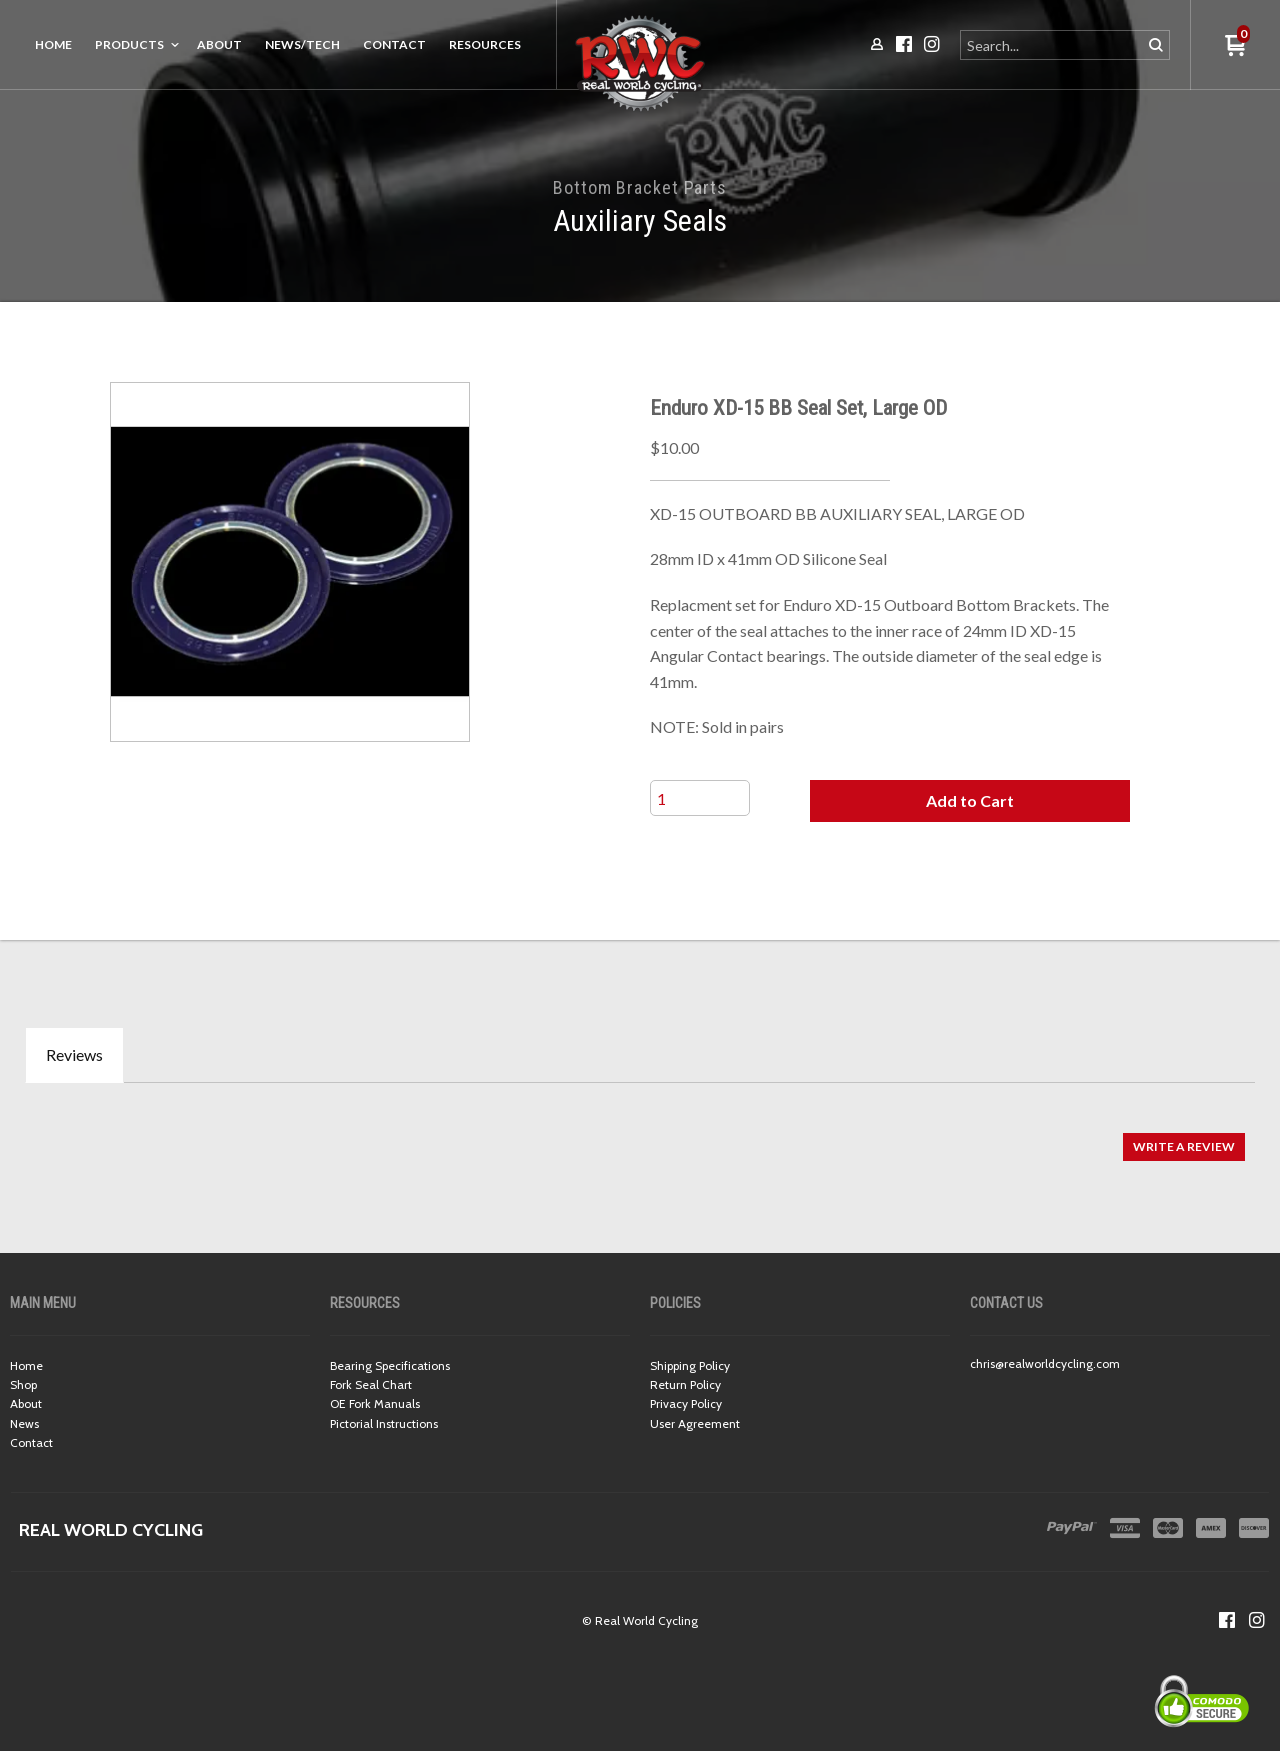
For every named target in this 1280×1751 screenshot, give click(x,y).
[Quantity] (700, 798)
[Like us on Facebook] (1227, 1620)
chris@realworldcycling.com (1045, 1363)
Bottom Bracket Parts (640, 187)
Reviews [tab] (74, 1054)
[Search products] (1052, 45)
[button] (970, 801)
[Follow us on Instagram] (1257, 1620)
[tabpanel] (640, 1136)
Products (129, 44)
